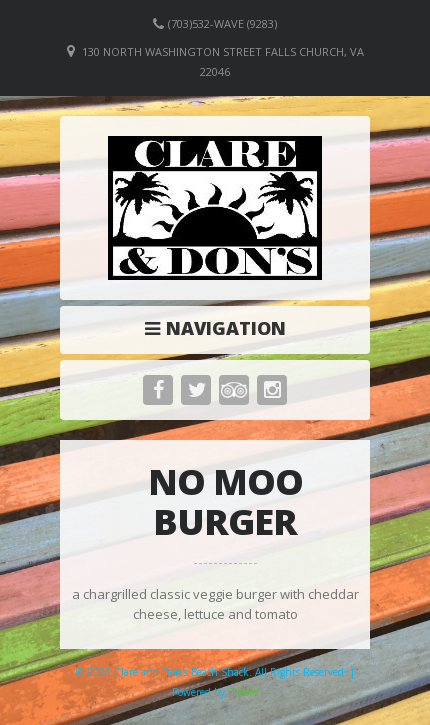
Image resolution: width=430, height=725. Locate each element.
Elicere (243, 692)
